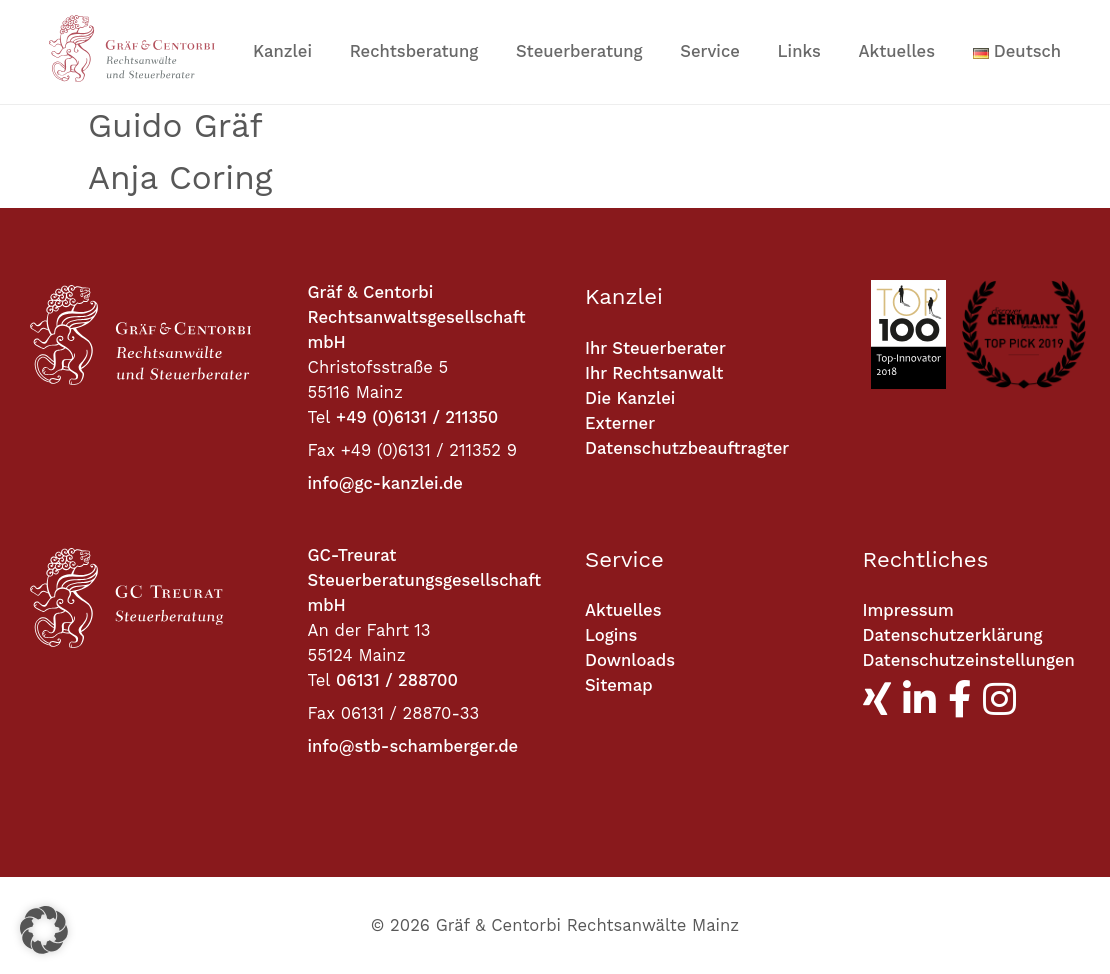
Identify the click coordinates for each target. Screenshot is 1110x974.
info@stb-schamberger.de (413, 746)
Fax (322, 450)
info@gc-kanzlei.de (385, 483)
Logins (611, 635)
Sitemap (619, 685)
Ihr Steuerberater (655, 348)
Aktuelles (897, 51)
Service (710, 51)
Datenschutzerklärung (953, 635)
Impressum (908, 610)
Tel (319, 417)
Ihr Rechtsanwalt (654, 373)
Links (799, 51)
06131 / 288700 (397, 680)
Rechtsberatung (414, 51)
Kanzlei (282, 51)
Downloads (630, 660)
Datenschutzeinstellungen (969, 660)
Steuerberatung (579, 51)
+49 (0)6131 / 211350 (417, 417)
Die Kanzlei (630, 398)
